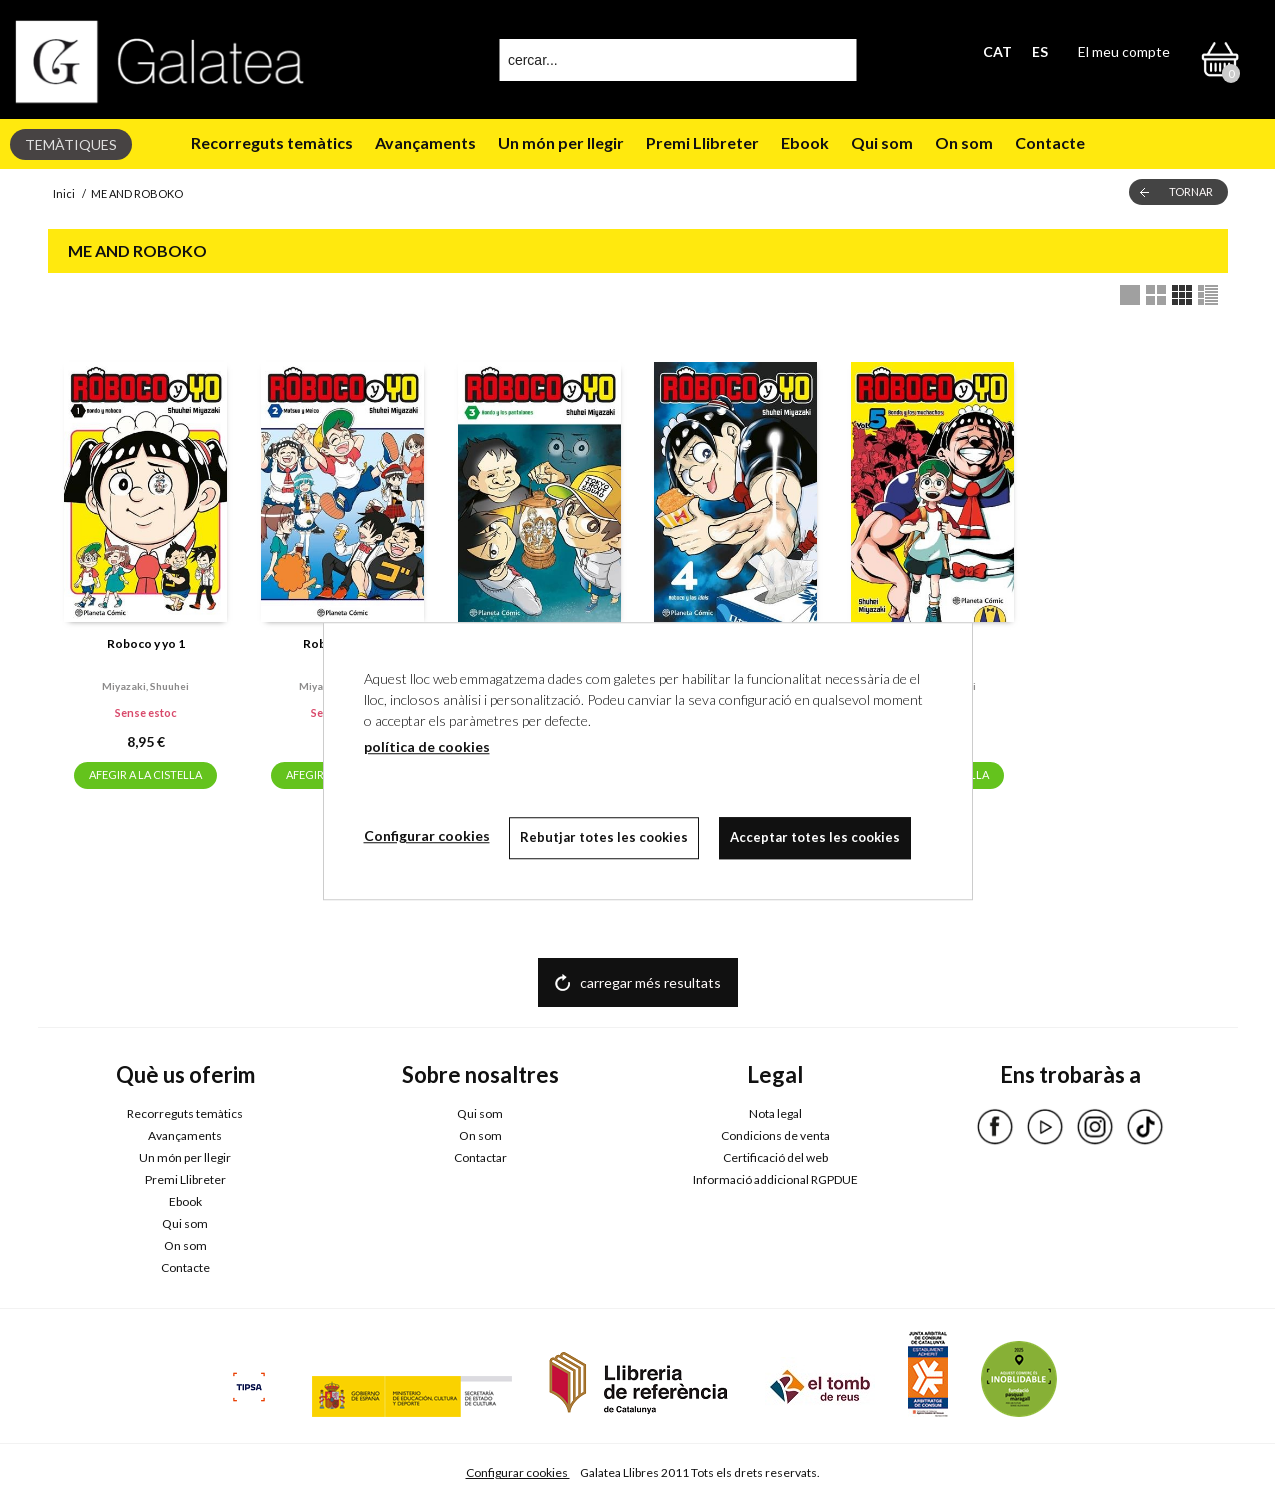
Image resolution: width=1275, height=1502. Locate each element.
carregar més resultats (650, 982)
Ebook (805, 142)
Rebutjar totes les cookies (605, 837)
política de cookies (427, 746)
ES (1040, 51)
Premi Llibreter (702, 142)
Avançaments (425, 142)
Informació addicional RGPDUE (775, 1179)
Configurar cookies (518, 1472)
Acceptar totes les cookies (816, 837)
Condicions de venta (775, 1135)
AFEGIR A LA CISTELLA (145, 774)
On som (964, 142)
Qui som (882, 142)
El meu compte (1124, 51)
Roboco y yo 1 (146, 643)
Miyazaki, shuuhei (145, 686)
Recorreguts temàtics (272, 142)
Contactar (480, 1157)
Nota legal (775, 1113)
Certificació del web (775, 1157)
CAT (997, 51)
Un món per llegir (561, 142)
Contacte (1050, 142)
